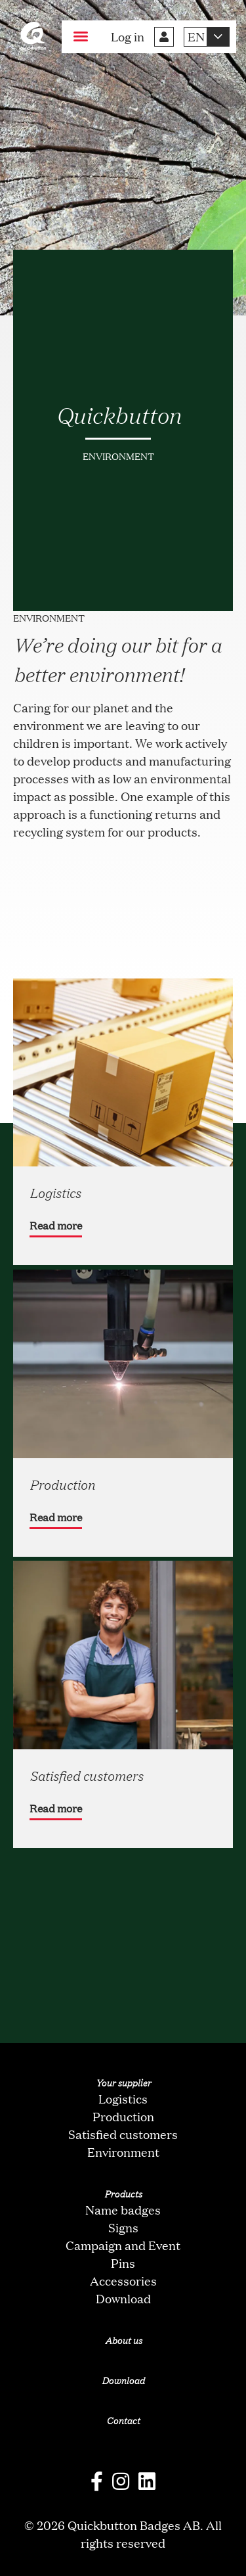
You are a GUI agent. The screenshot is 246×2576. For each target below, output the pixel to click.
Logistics (123, 2098)
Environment (123, 2151)
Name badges (123, 2209)
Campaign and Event (123, 2244)
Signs (123, 2227)
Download (123, 2298)
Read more (56, 1225)
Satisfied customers (123, 2133)
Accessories (123, 2280)
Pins (123, 2262)
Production (123, 2116)
